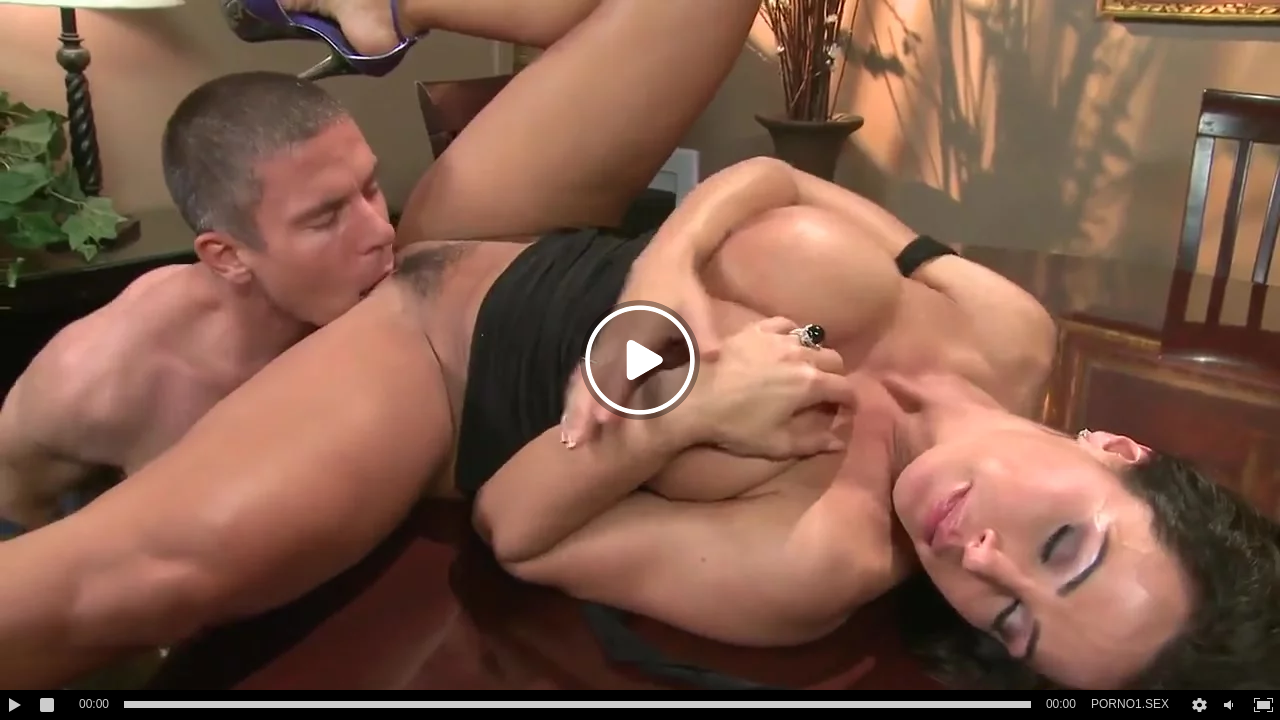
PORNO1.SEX (1130, 704)
